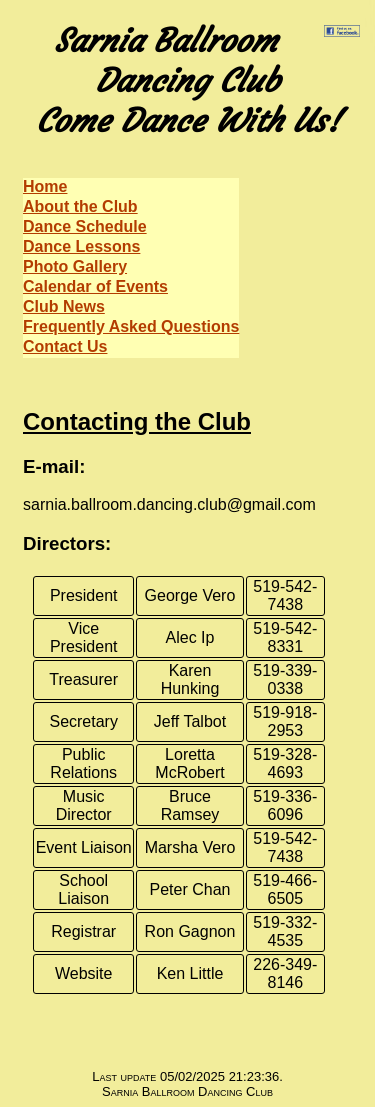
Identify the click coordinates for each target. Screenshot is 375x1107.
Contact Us (65, 346)
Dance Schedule (85, 226)
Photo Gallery (75, 266)
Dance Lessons (81, 246)
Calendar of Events (95, 286)
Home (45, 186)
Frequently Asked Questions (131, 326)
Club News (64, 306)
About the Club (80, 206)
